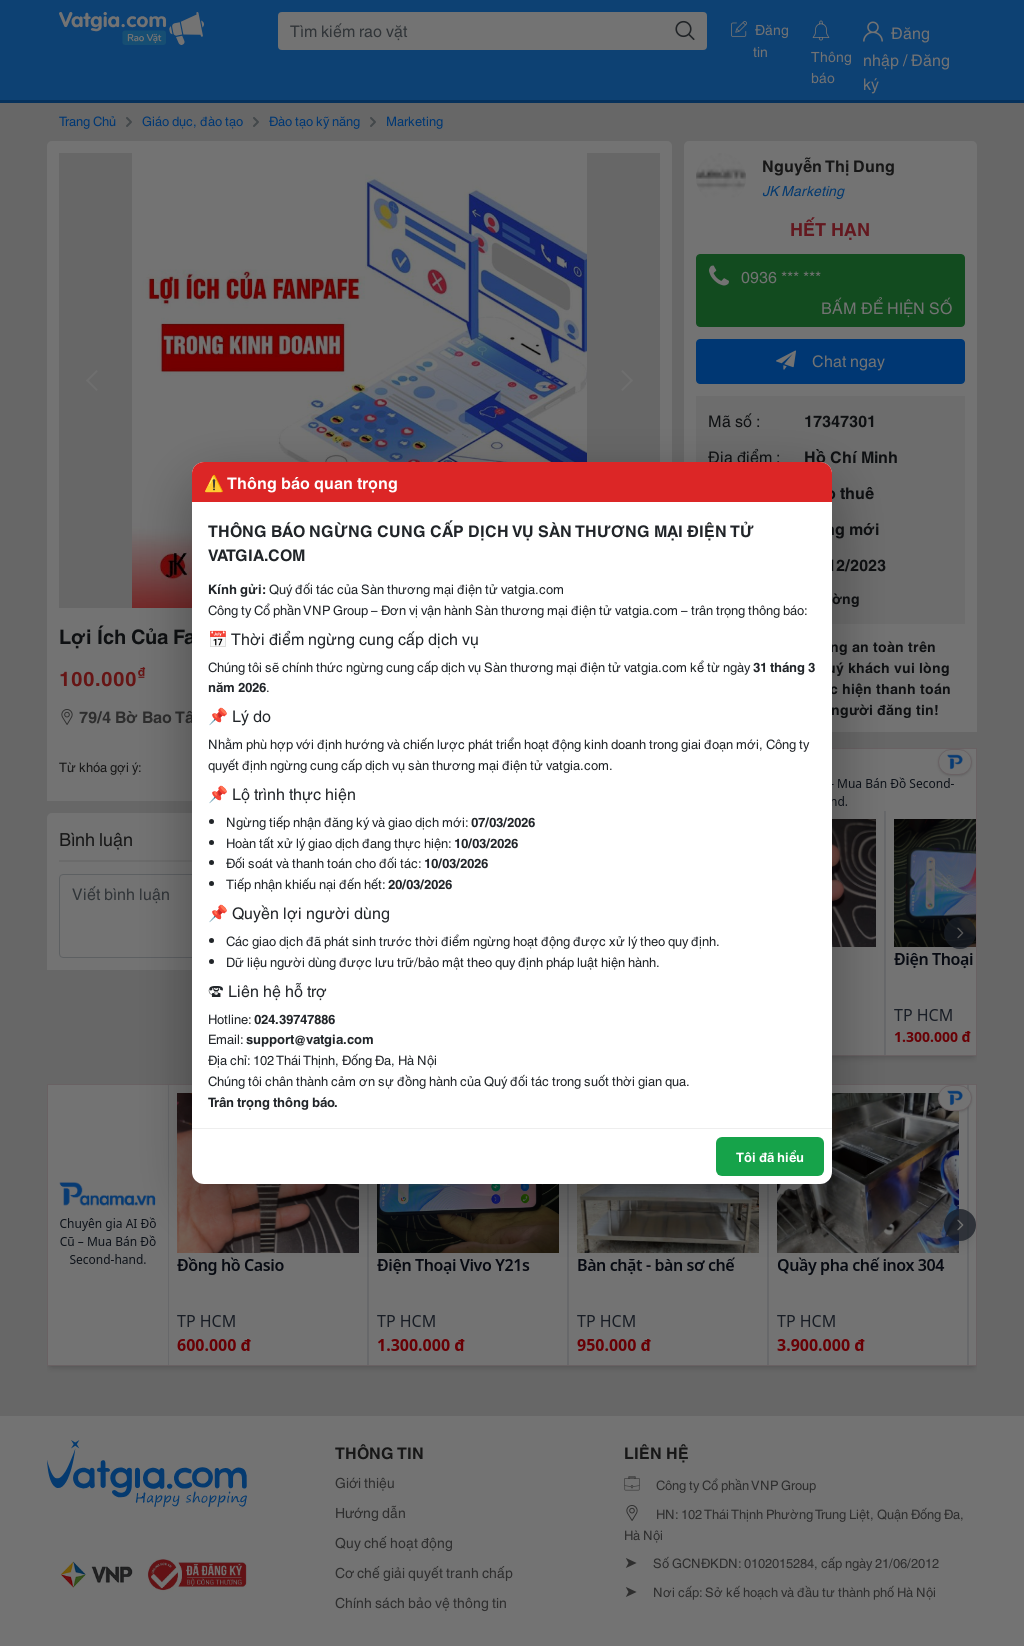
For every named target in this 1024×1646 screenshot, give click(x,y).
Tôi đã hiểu (770, 1156)
